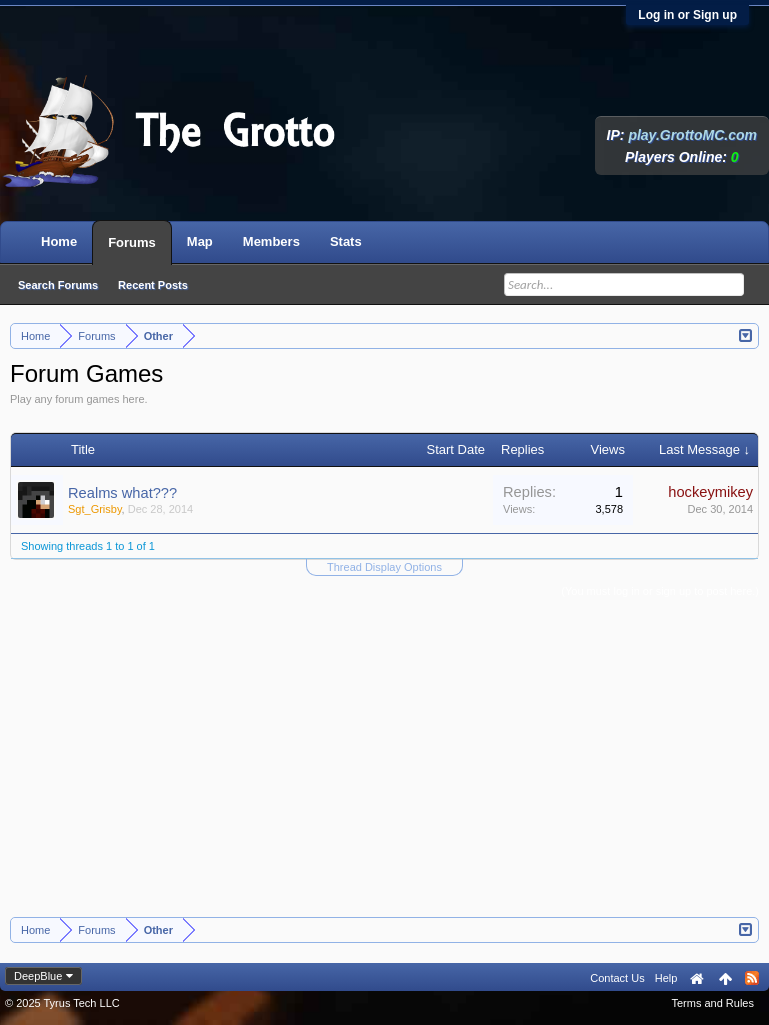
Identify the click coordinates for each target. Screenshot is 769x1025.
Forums (132, 242)
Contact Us (617, 978)
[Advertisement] (385, 767)
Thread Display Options (384, 567)
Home (59, 241)
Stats (346, 241)
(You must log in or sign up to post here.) (660, 591)
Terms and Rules (712, 1003)
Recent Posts (153, 285)
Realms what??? (122, 493)
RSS (752, 978)
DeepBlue (38, 976)
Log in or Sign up (687, 15)
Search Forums (58, 285)
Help (666, 978)
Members (271, 241)
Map (200, 241)
